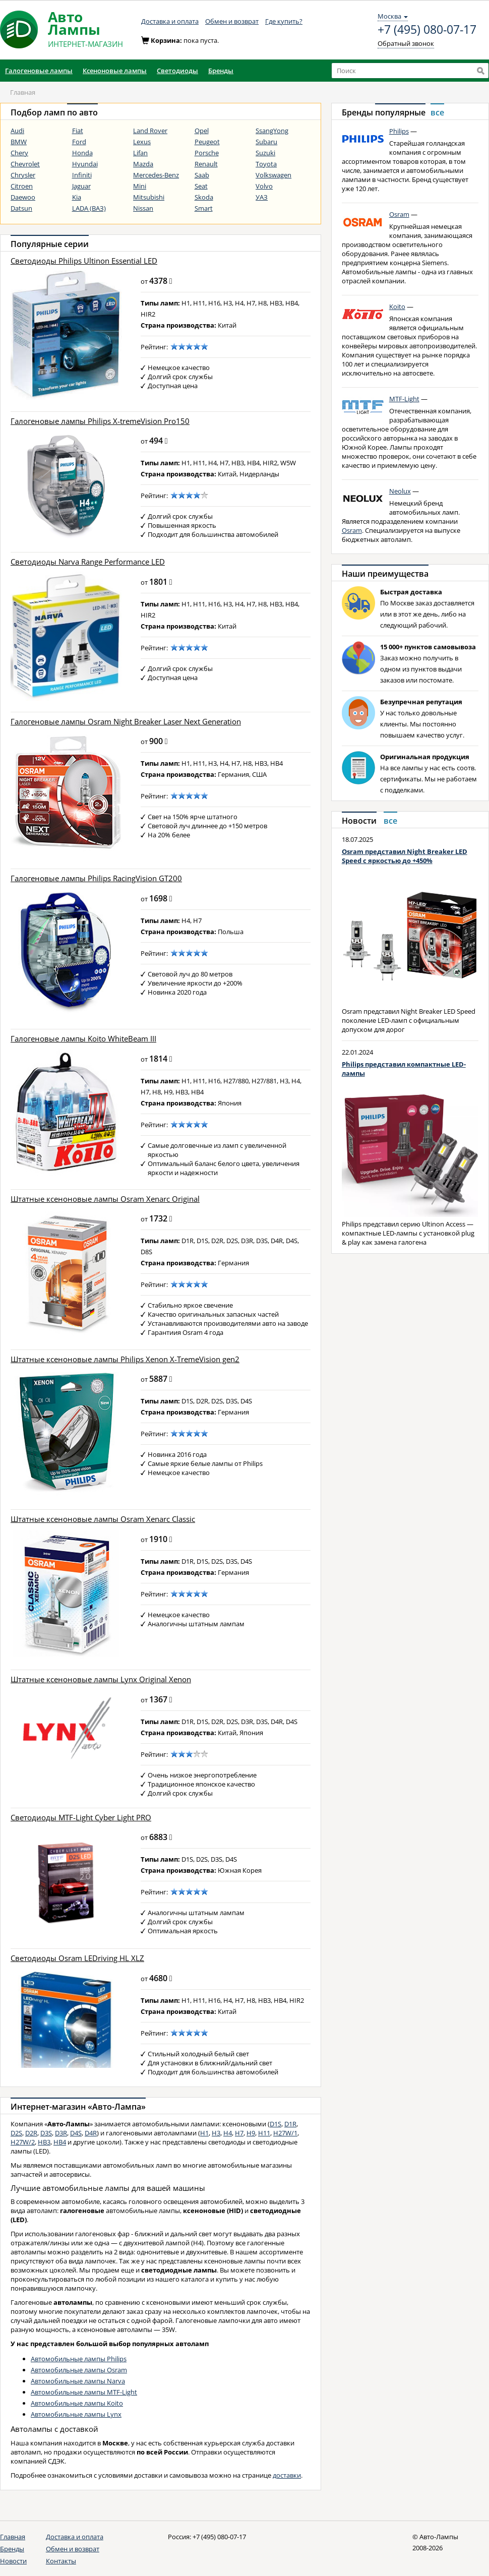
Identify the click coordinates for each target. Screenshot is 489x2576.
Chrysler (23, 174)
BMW (19, 141)
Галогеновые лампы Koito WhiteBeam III (83, 1038)
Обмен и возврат (232, 21)
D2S (16, 2132)
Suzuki (265, 152)
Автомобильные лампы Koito (77, 2403)
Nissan (143, 208)
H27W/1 (285, 2132)
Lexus (142, 141)
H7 (239, 2132)
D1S (275, 2123)
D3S (46, 2132)
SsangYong (272, 130)
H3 (216, 2132)
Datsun (21, 208)
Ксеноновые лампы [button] (115, 70)
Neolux (400, 491)
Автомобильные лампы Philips (79, 2358)
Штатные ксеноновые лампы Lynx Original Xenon (101, 1679)
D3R (61, 2132)
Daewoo (23, 197)
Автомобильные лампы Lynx (76, 2414)
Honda (82, 152)
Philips (399, 131)
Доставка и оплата (170, 21)
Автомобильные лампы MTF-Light (84, 2392)
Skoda (204, 197)
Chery (19, 152)
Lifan (140, 152)
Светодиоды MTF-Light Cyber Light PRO (81, 1817)
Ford (79, 141)
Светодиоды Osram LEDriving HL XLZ (77, 1958)
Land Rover (150, 130)
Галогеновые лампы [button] (39, 70)
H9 (251, 2132)
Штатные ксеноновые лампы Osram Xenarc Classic (103, 1519)
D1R (290, 2123)
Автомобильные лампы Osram (79, 2369)
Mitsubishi (148, 197)
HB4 (59, 2141)
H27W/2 (23, 2141)
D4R (91, 2132)
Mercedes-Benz (156, 174)
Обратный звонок (406, 43)
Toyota (266, 163)
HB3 (44, 2141)
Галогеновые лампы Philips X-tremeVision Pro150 (100, 421)
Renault (206, 163)
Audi (17, 130)
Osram (399, 214)
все (437, 112)
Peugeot (207, 141)
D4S (76, 2132)
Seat (201, 186)
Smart (204, 208)
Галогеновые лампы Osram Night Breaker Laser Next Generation (126, 721)
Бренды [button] (220, 70)
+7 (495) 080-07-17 (427, 29)
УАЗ (262, 197)
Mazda (143, 163)
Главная (12, 2536)
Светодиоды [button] (177, 70)
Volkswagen (273, 174)
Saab (202, 174)
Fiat (77, 130)
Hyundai (85, 163)
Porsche (207, 152)
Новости (13, 2560)
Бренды (12, 2548)
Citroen (22, 186)
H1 (204, 2132)
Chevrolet (25, 163)
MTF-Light (404, 398)
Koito (397, 306)
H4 (227, 2132)
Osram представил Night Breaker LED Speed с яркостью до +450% (404, 856)
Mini (139, 186)
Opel (202, 130)
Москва (393, 16)
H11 (264, 2132)
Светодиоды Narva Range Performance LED (88, 562)
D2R (31, 2132)
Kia (76, 197)
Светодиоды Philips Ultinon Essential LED (84, 261)
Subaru (266, 141)
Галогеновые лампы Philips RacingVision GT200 (96, 878)
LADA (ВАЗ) (89, 208)
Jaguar (81, 186)
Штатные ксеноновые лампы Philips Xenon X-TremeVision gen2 (125, 1359)
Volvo (264, 186)
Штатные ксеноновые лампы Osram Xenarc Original (105, 1199)
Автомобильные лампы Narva (78, 2380)
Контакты (61, 2560)
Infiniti (82, 174)
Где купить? (283, 21)
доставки (287, 2475)
